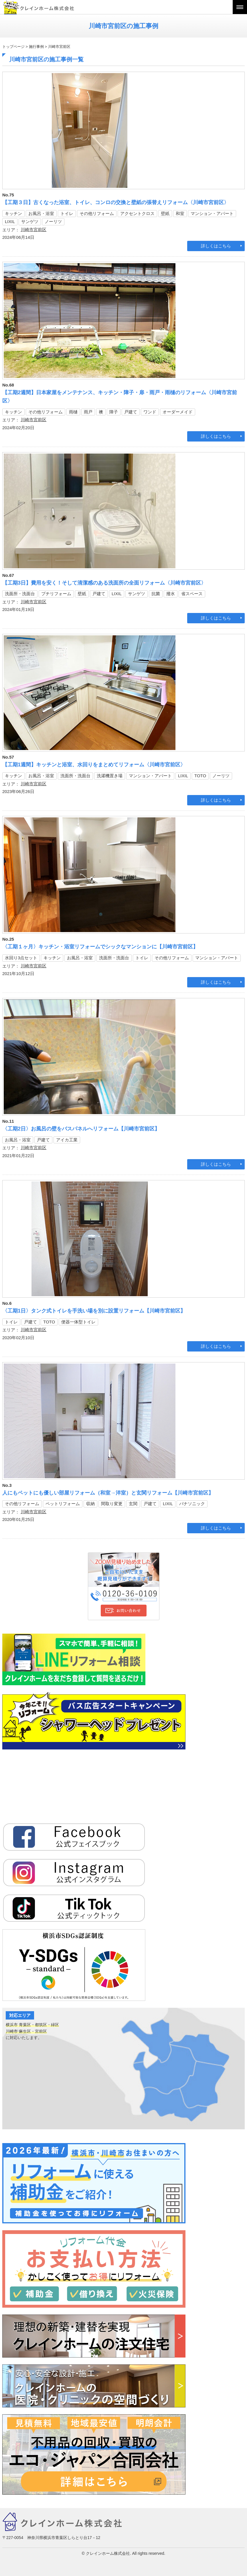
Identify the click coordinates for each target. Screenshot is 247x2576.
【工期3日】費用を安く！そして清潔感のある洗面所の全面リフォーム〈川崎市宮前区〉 (104, 583)
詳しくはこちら (216, 245)
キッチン (13, 213)
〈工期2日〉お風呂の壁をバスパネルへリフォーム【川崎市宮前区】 (81, 1129)
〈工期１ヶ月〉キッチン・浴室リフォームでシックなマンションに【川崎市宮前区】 (100, 947)
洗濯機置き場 (109, 775)
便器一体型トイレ (78, 1321)
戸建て (130, 411)
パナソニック (192, 1503)
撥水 (170, 593)
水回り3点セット (21, 957)
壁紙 (165, 213)
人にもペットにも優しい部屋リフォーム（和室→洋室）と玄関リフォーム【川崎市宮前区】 (108, 1493)
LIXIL (10, 221)
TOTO (200, 775)
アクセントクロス (137, 213)
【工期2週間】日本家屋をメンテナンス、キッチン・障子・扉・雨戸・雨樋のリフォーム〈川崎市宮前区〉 (119, 397)
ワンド (149, 411)
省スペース (192, 593)
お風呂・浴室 (41, 213)
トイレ (66, 213)
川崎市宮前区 (33, 229)
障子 (113, 411)
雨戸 (88, 411)
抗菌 (155, 593)
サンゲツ (29, 221)
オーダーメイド (178, 411)
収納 (90, 1503)
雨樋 (73, 411)
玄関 (133, 1503)
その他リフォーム (97, 213)
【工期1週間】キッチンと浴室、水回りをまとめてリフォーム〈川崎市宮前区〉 (93, 764)
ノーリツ (53, 221)
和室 (180, 213)
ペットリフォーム (63, 1503)
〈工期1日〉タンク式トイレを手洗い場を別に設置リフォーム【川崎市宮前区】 (93, 1311)
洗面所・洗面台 (20, 593)
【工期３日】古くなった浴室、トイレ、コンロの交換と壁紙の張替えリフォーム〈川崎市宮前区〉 (115, 202)
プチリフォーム (56, 593)
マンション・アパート (212, 213)
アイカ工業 (67, 1139)
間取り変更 (111, 1503)
